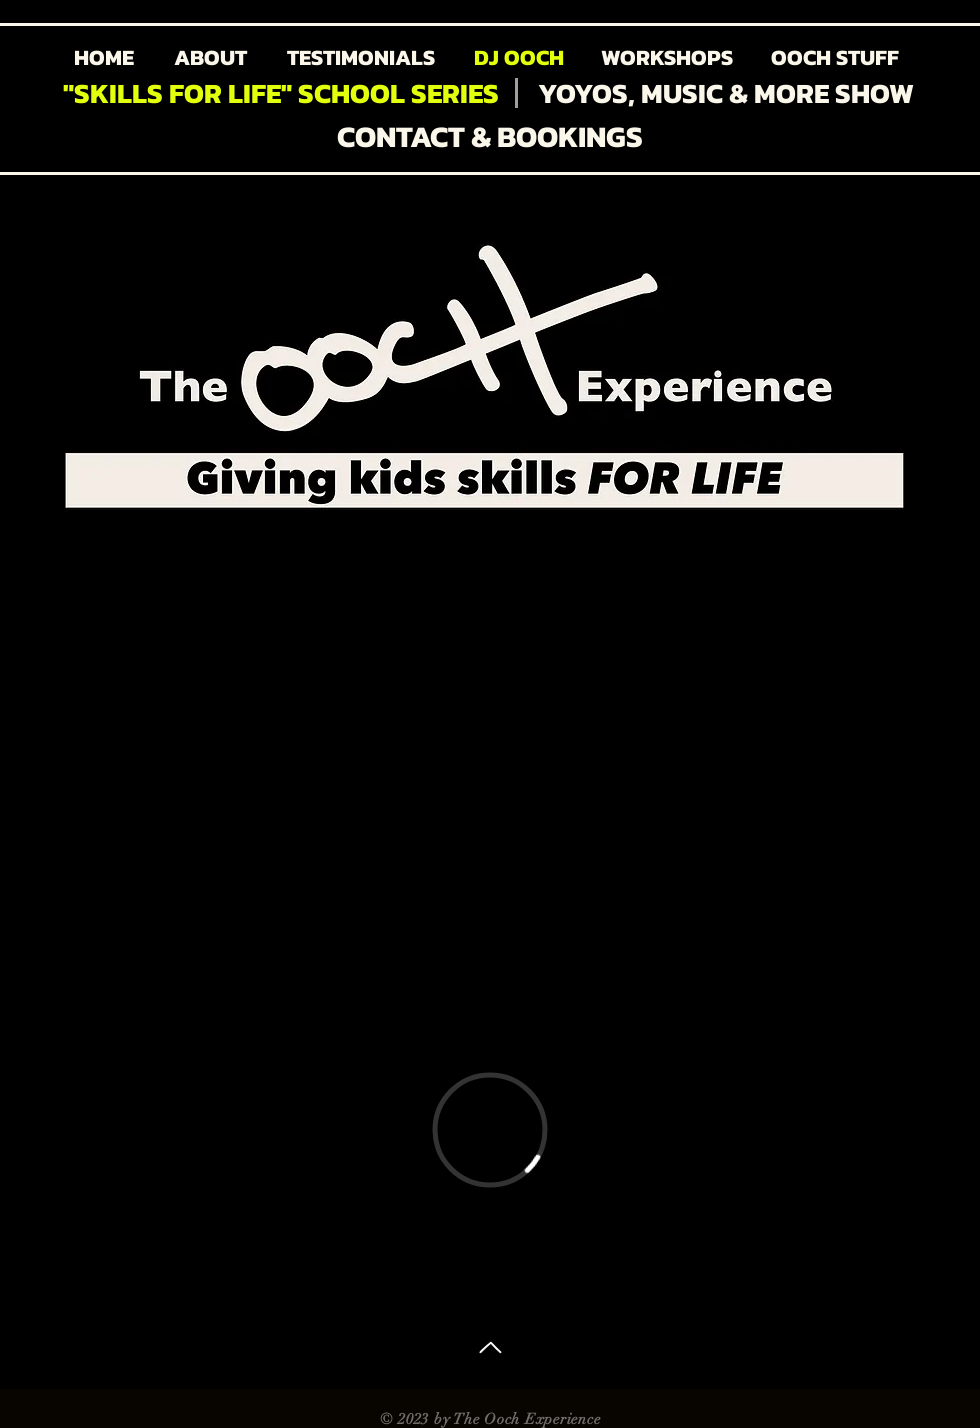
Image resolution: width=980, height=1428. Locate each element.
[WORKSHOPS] (666, 58)
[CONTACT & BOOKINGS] (490, 136)
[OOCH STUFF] (835, 58)
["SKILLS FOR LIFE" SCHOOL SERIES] (281, 93)
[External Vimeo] (489, 1130)
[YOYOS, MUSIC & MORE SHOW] (726, 93)
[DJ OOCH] (519, 58)
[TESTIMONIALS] (360, 58)
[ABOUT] (210, 58)
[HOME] (103, 58)
